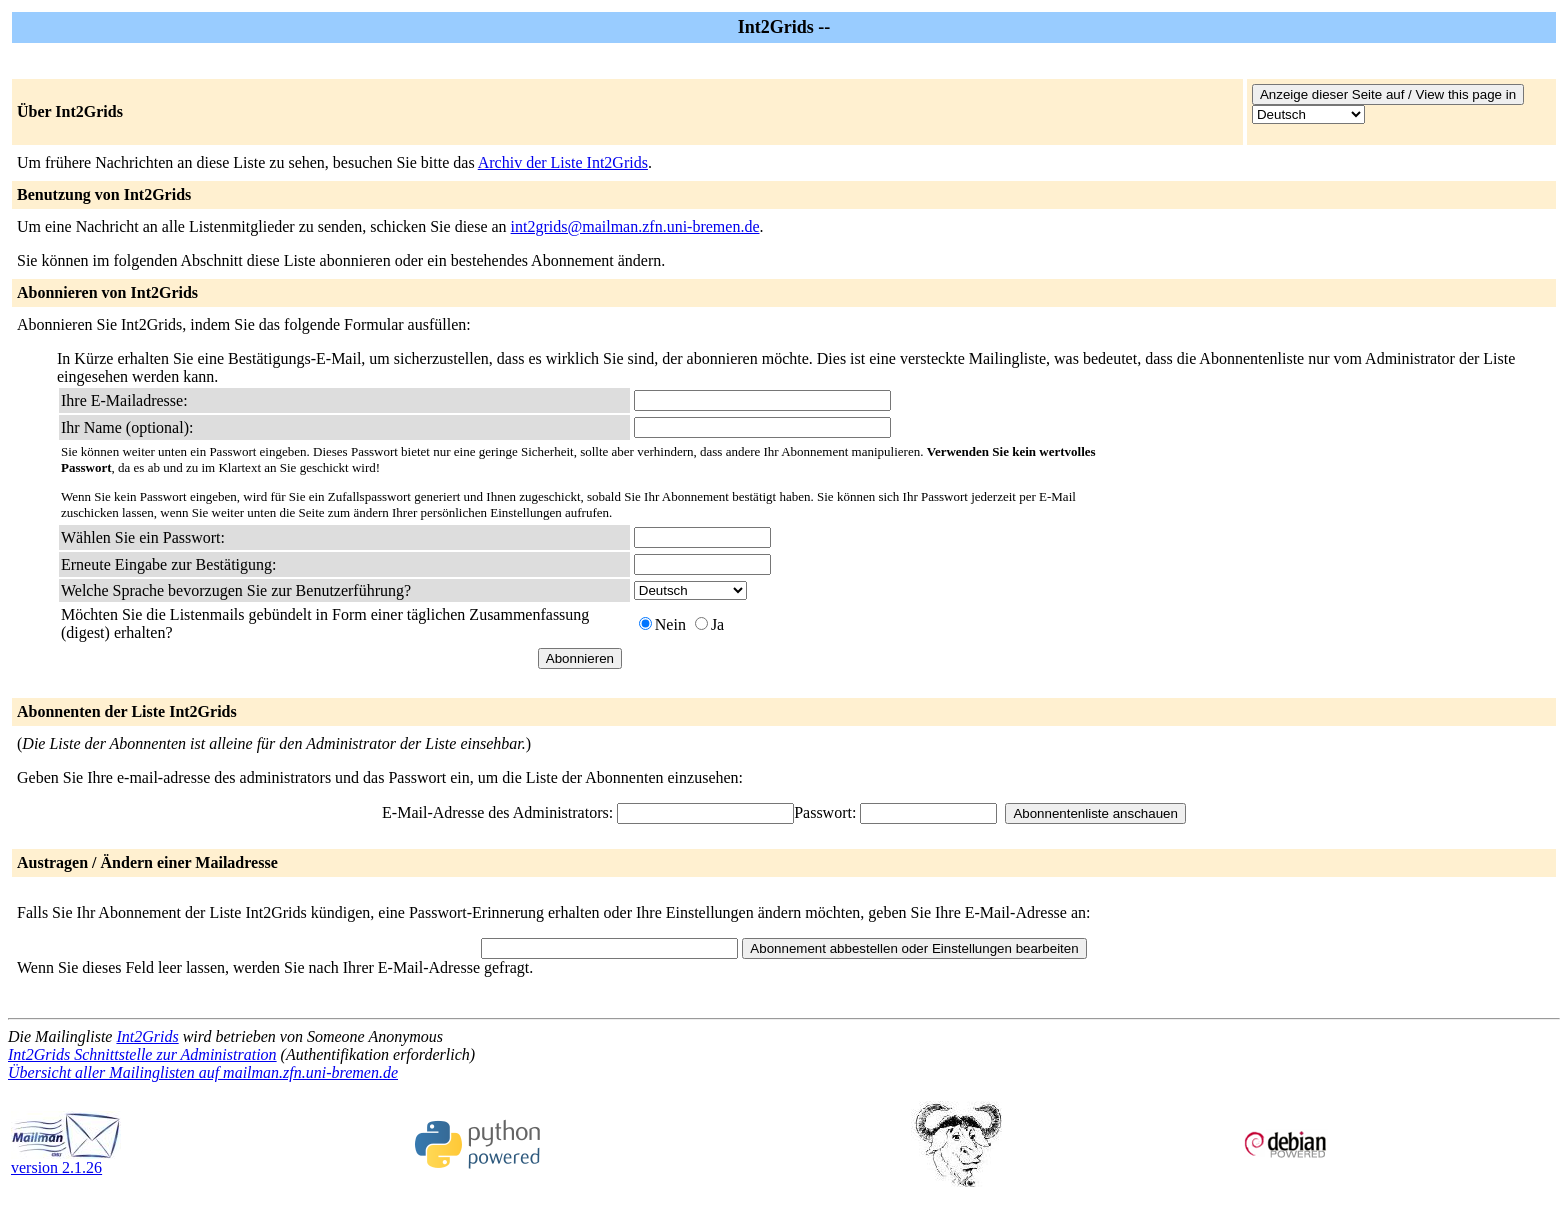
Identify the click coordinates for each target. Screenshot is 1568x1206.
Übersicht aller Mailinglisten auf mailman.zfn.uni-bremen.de (203, 1072)
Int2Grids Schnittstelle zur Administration (142, 1054)
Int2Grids (147, 1036)
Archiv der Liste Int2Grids (563, 162)
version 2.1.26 (66, 1160)
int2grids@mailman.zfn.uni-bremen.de (635, 226)
